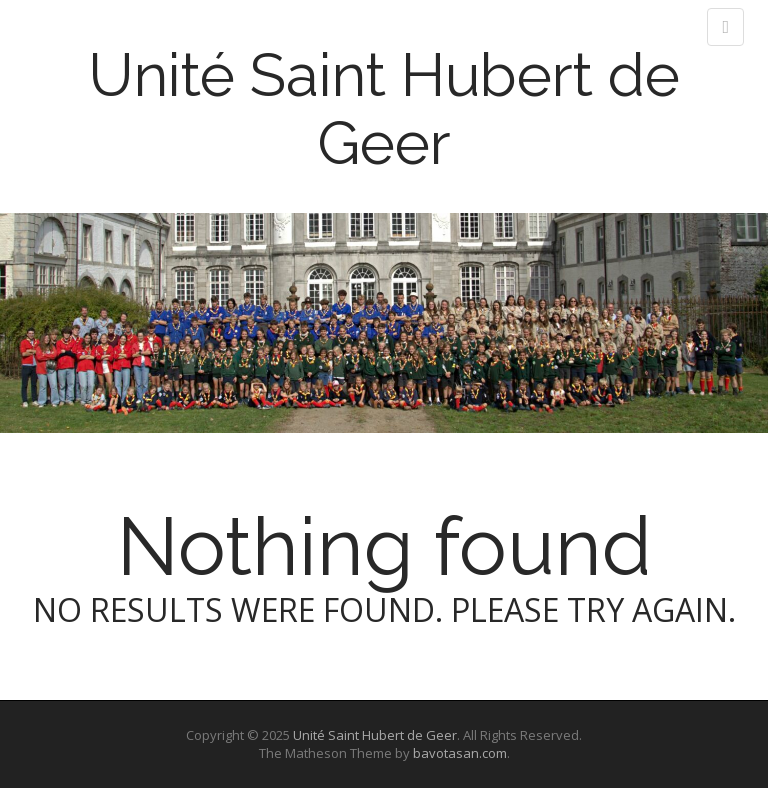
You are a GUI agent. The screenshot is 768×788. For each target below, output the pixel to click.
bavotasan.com (460, 753)
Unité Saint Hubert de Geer (384, 109)
